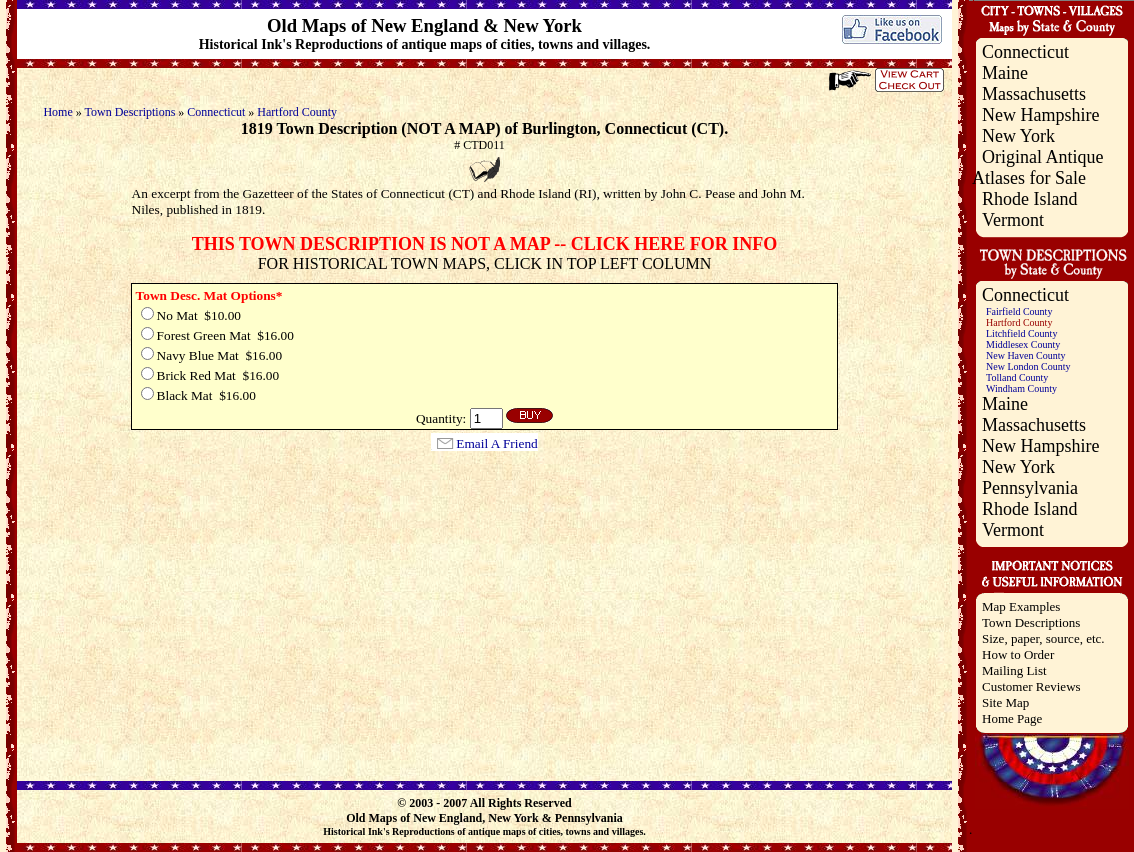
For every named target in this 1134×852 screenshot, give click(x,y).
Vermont (1013, 220)
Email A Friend (496, 443)
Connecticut (216, 112)
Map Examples (1021, 606)
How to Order (1018, 654)
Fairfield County (1019, 311)
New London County (1028, 366)
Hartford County (297, 112)
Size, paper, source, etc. (1043, 638)
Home (57, 112)
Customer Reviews (1031, 686)
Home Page (1012, 718)
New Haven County (1025, 355)
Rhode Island (1029, 199)
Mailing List (1014, 670)
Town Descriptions (130, 112)
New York (1018, 136)
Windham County (1021, 388)
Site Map (1005, 702)
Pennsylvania (1030, 488)
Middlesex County (1023, 344)
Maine (1005, 73)
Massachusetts (1034, 94)
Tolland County (1017, 377)
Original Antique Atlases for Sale (1037, 167)
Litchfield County (1021, 333)
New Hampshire (1040, 115)
